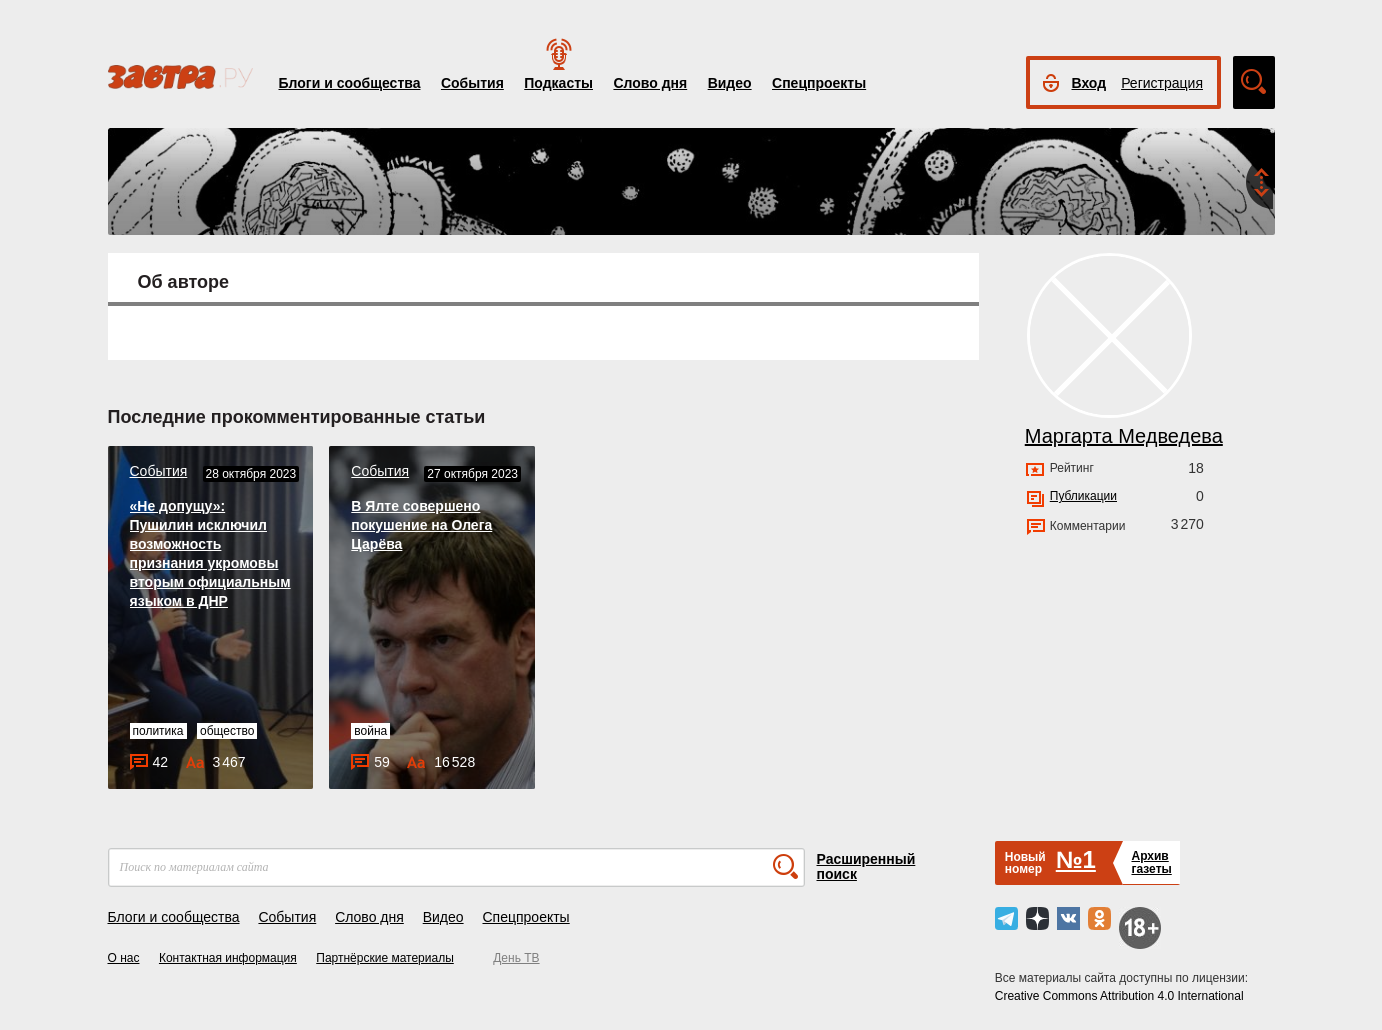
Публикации (1083, 496)
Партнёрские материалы (385, 958)
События (472, 83)
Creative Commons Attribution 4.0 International (1119, 996)
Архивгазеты (1151, 862)
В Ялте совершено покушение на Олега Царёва (421, 525)
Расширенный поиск (866, 866)
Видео (730, 83)
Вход (1089, 83)
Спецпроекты (819, 83)
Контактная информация (228, 958)
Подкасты (558, 83)
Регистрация (1162, 83)
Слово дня (650, 83)
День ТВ (516, 958)
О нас (124, 958)
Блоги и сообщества (350, 83)
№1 (1076, 859)
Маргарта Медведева (1124, 436)
